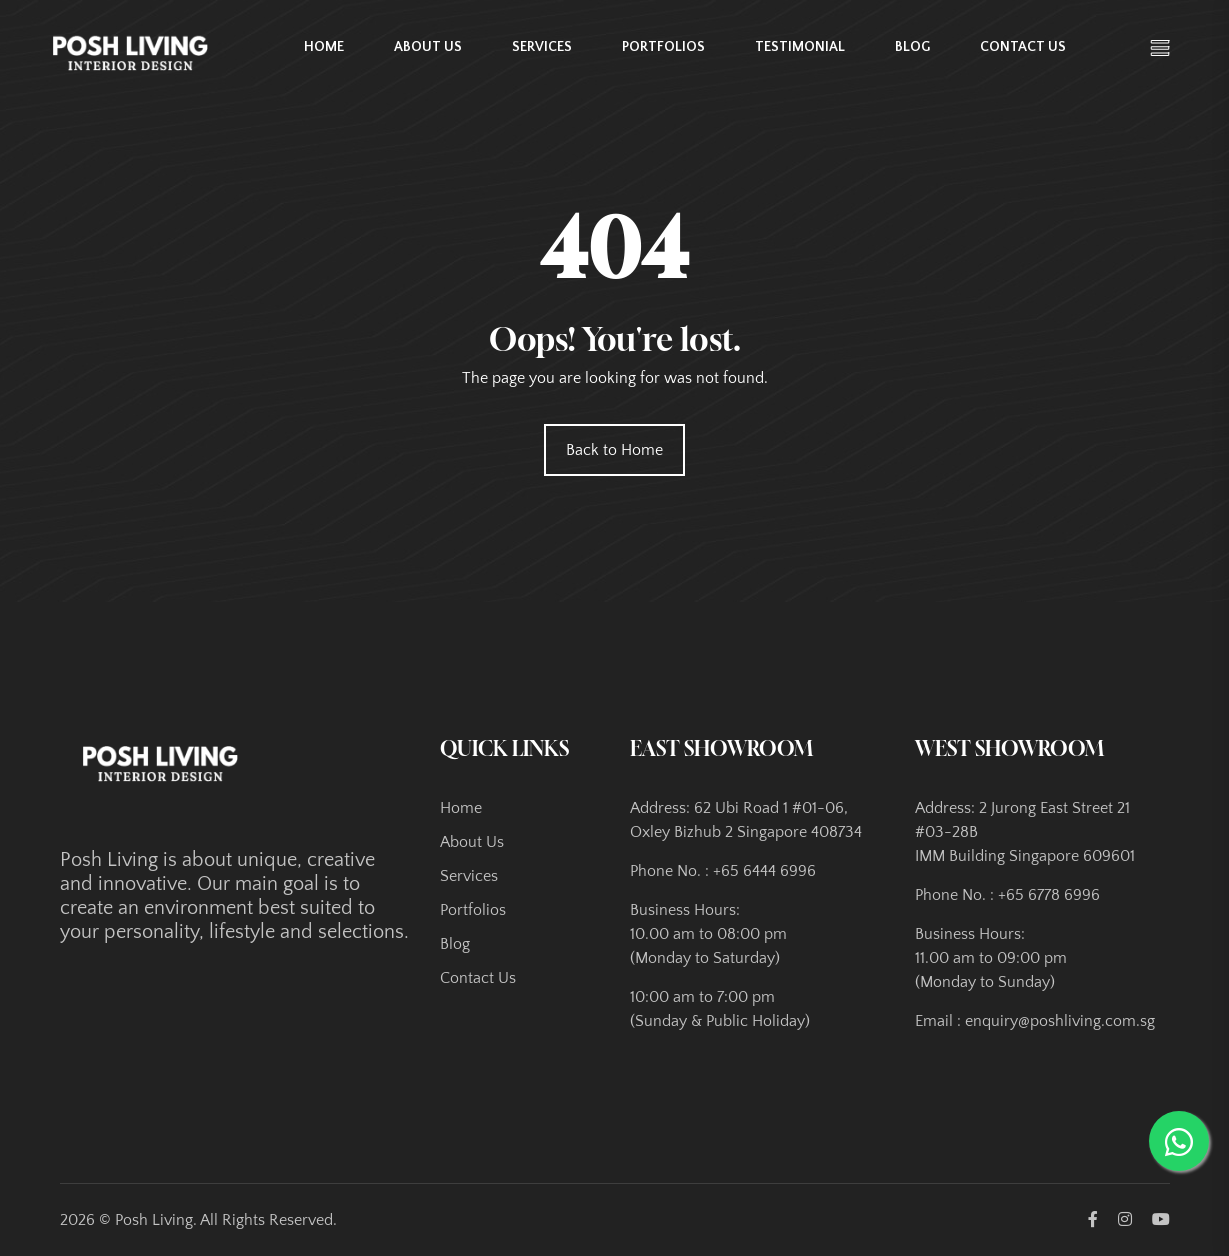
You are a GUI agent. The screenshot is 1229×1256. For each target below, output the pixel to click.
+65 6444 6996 (764, 871)
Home (324, 47)
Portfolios (663, 47)
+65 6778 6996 (1049, 895)
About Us (428, 47)
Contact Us (1023, 47)
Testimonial (800, 47)
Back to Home (614, 450)
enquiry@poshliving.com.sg (1060, 1021)
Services (542, 47)
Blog (912, 47)
